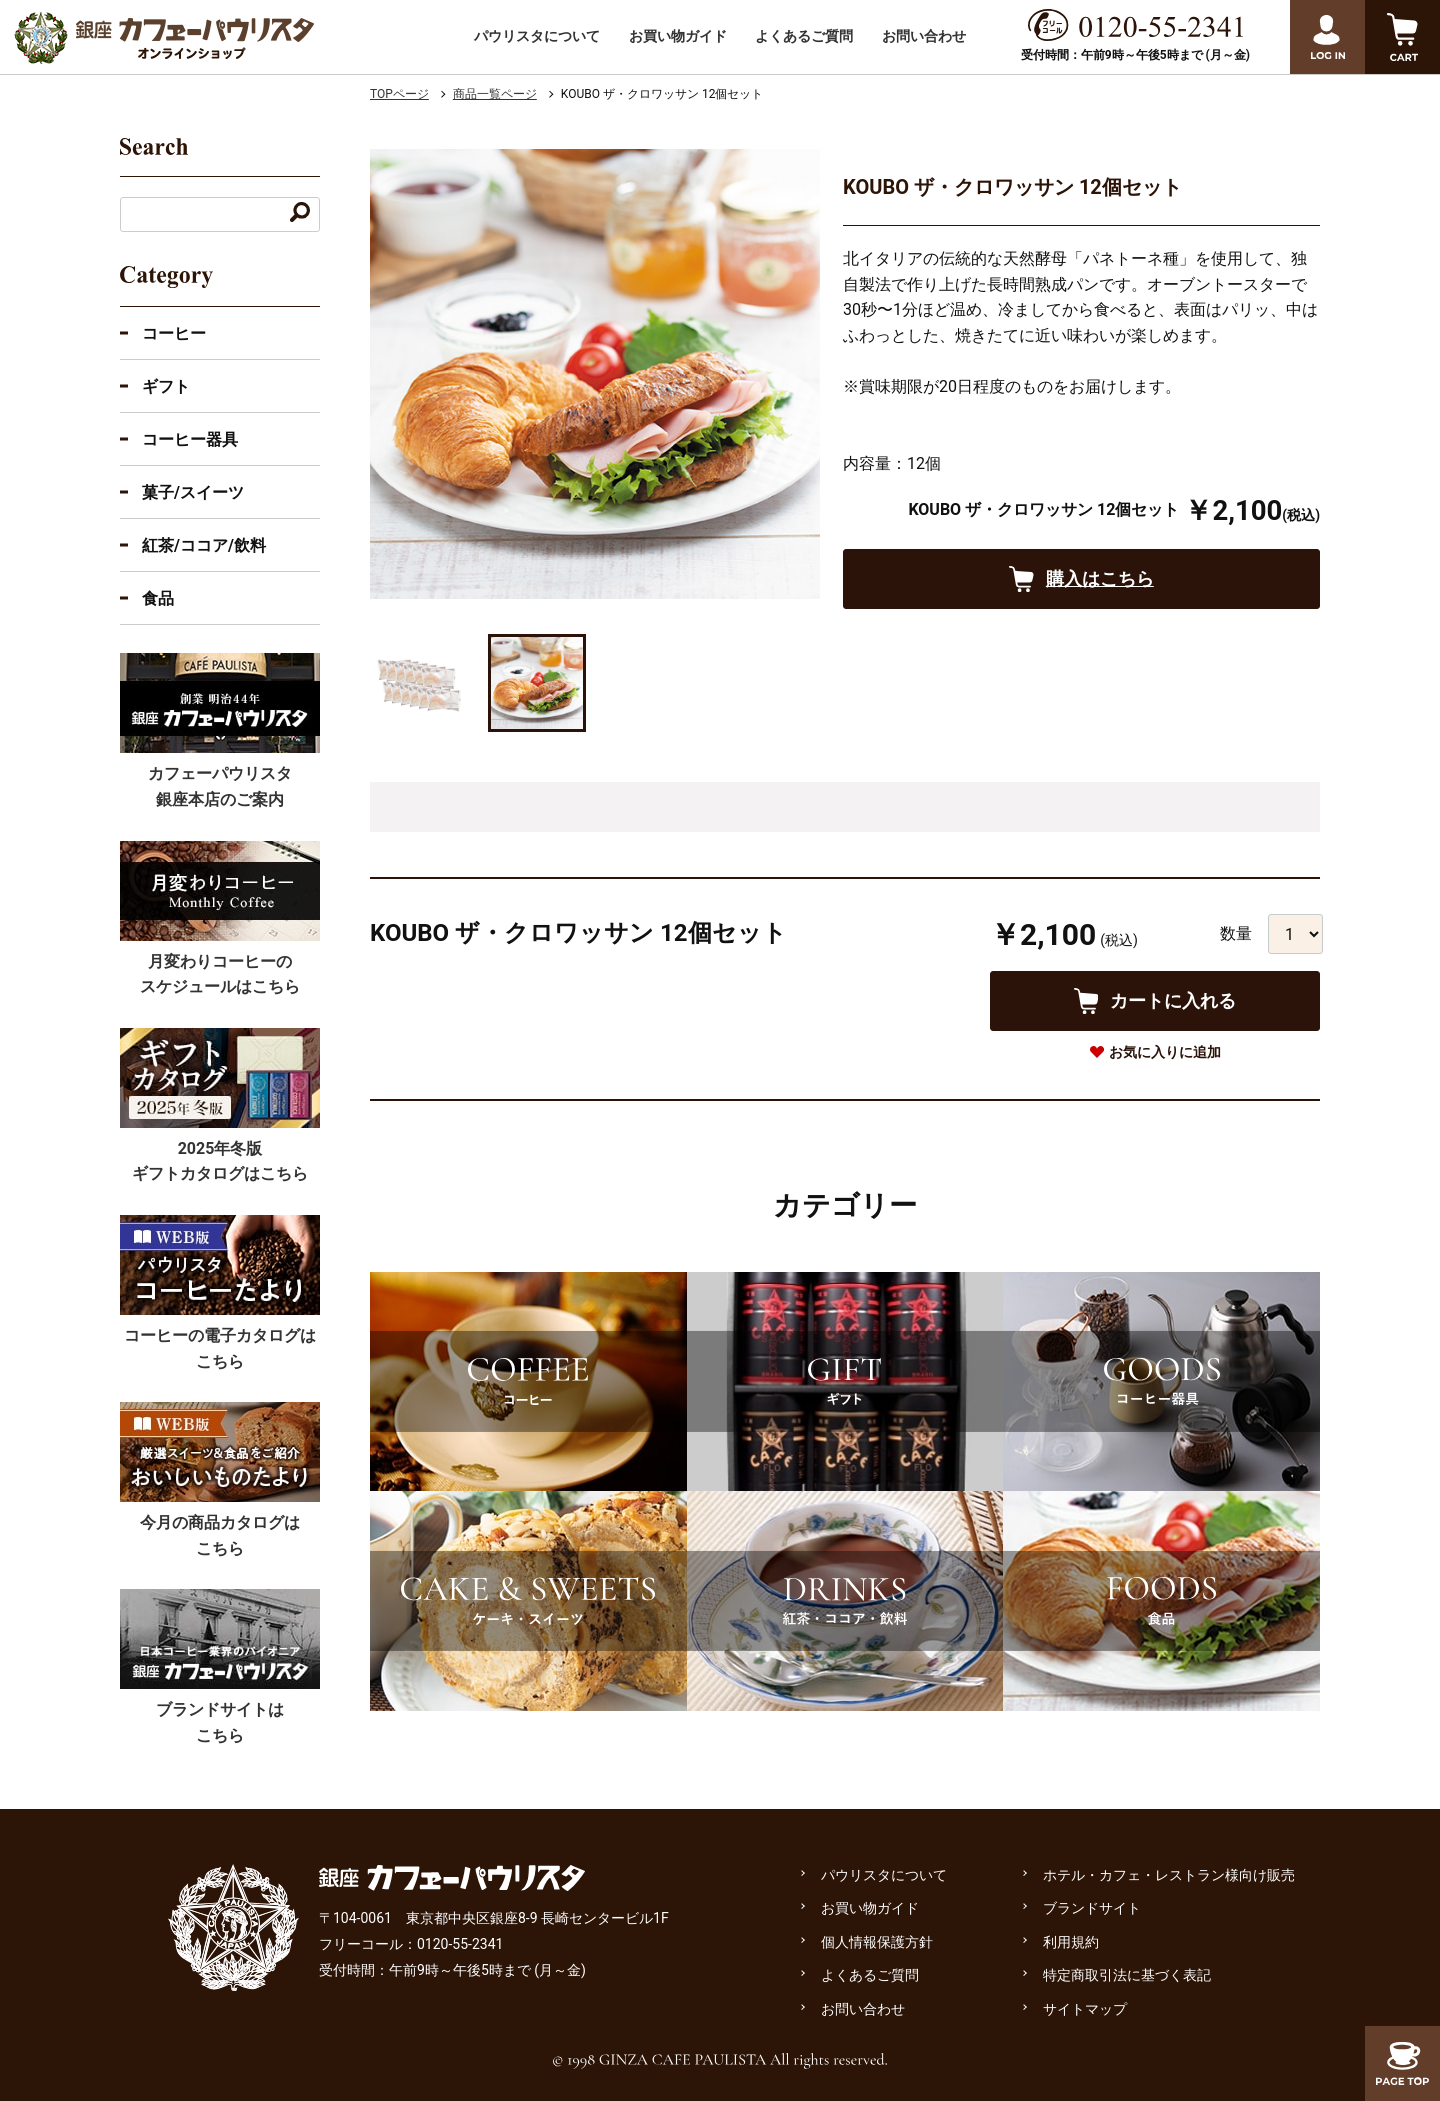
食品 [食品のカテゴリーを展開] (158, 598)
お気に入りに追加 (1165, 1052)
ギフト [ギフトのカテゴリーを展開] (166, 386)
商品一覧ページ (495, 94)
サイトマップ (1085, 2009)
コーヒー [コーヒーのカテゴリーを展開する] (174, 333)
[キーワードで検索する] (300, 214)
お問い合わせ (924, 36)
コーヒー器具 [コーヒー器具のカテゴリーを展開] (190, 439)
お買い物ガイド (678, 36)
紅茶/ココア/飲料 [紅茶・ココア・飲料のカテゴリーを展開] (204, 545)
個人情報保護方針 (877, 1942)
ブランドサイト (1092, 1908)
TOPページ (399, 94)
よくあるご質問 (804, 36)
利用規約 (1071, 1942)
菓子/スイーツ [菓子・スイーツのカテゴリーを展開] (193, 492)
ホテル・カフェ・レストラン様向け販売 (1169, 1875)
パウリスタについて (537, 36)
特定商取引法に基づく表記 (1127, 1975)
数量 (1236, 933)
